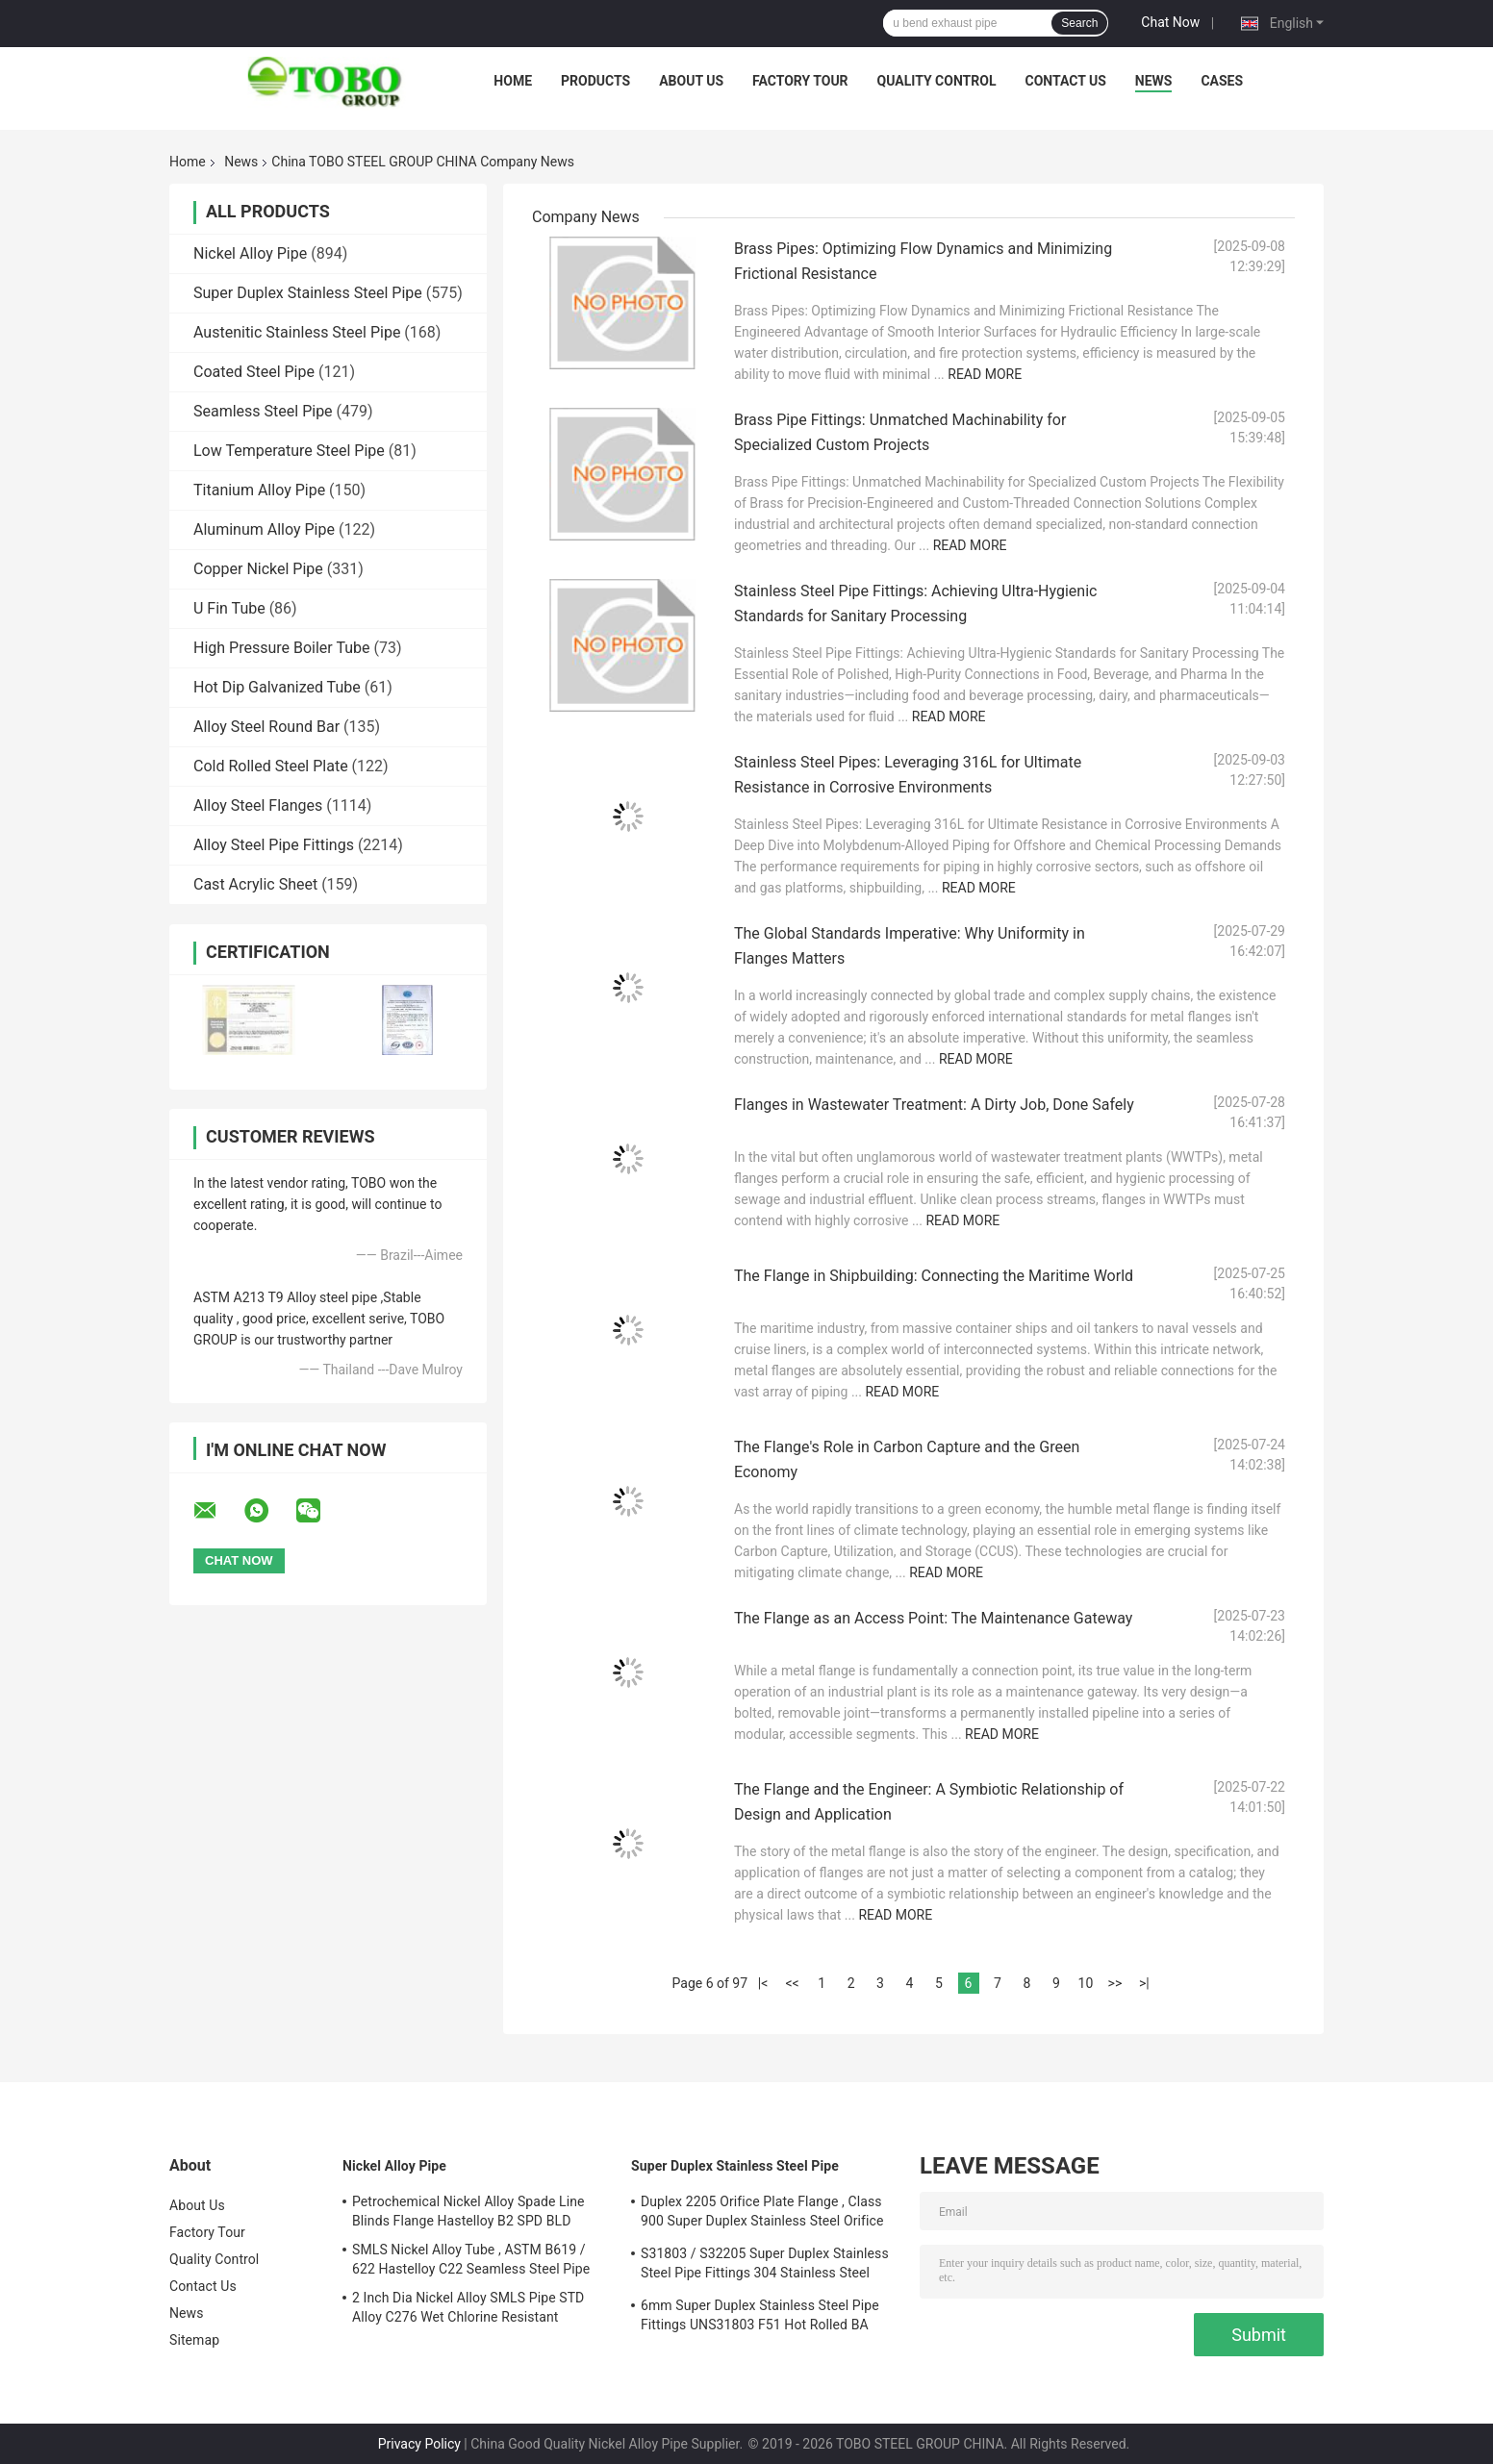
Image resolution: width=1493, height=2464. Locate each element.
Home (512, 80)
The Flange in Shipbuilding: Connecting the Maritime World (933, 1276)
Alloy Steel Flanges (257, 805)
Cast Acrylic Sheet (255, 884)
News (1154, 80)
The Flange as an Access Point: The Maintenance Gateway (933, 1618)
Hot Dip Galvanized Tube (277, 687)
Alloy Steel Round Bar (266, 726)
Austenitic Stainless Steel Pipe (296, 332)
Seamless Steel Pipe (263, 411)
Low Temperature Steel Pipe (289, 450)
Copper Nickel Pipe (258, 569)
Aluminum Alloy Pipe (264, 529)
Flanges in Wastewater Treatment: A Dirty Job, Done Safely (934, 1104)
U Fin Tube (229, 608)
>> (1115, 1983)
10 (1086, 1983)
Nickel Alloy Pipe (250, 253)
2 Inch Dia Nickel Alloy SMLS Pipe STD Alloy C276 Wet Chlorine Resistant (468, 2307)
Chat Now (1170, 22)
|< (763, 1983)
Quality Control (937, 80)
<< (791, 1983)
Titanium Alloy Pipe (259, 490)
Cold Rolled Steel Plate (270, 766)
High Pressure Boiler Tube (281, 648)
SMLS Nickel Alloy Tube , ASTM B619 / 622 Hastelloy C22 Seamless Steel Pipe (471, 2259)
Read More (985, 374)
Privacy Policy (419, 2443)
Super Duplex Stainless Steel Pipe (307, 293)
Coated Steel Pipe (254, 372)
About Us (691, 80)
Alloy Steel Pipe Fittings (273, 845)
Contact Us (1065, 80)
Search (1079, 23)
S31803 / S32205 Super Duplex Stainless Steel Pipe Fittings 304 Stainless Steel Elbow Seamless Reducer (765, 2266)
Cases (1222, 80)
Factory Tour (800, 80)
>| (1144, 1983)
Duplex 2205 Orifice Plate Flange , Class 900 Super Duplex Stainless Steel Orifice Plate (762, 2214)
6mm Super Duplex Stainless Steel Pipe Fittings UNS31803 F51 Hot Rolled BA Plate (760, 2318)
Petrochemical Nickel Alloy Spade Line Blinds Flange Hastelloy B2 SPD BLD (468, 2211)
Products (595, 80)
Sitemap (194, 2340)
